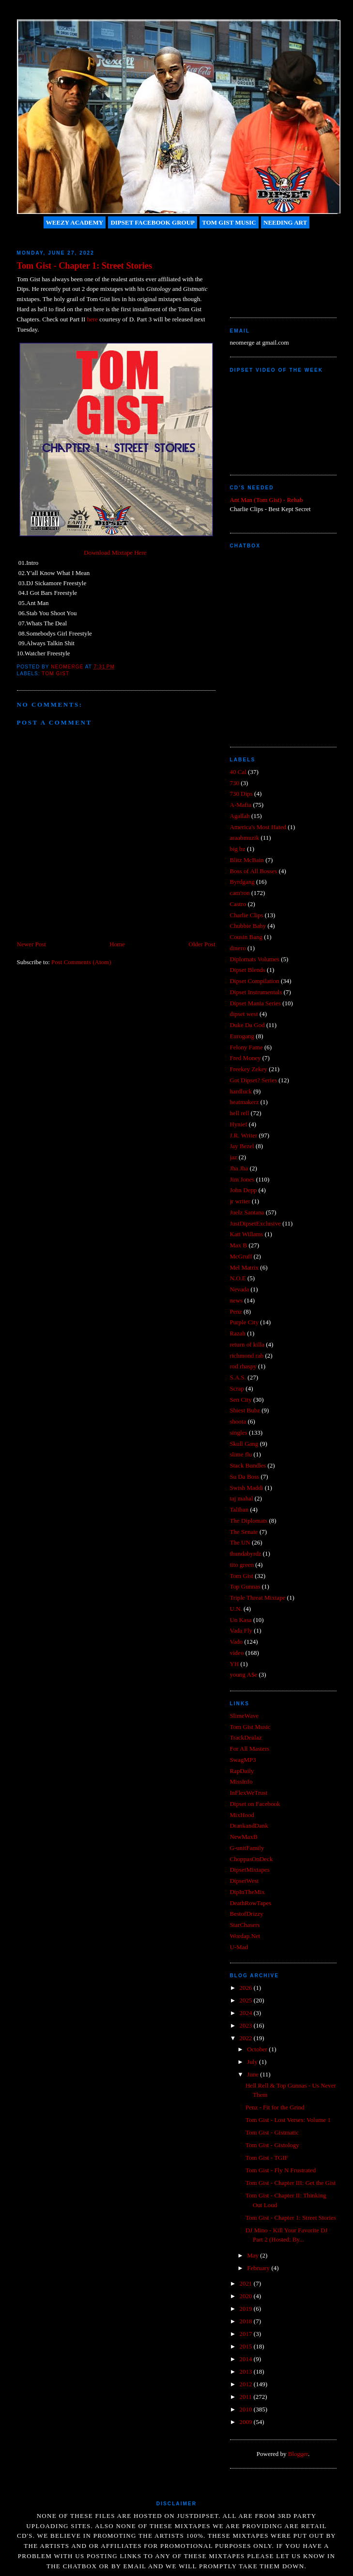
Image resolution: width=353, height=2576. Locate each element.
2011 (247, 2396)
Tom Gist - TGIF (267, 2157)
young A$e (244, 1674)
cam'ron (240, 892)
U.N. (236, 1608)
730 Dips (241, 793)
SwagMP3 (243, 1759)
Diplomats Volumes (254, 959)
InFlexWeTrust (249, 1792)
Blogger (298, 2453)
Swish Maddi (246, 1487)
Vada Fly (241, 1630)
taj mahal (241, 1498)
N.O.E (238, 1278)
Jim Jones (242, 1179)
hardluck (241, 1091)
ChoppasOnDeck (251, 1859)
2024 (247, 2012)
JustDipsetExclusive (255, 1223)
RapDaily (242, 1770)
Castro (238, 904)
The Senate (244, 1531)
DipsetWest (244, 1880)
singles (238, 1432)
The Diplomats (249, 1520)
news (236, 1300)
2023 (247, 2025)
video (237, 1652)
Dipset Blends (247, 969)
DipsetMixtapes (250, 1869)
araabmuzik (245, 837)
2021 (247, 2283)
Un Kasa (241, 1619)
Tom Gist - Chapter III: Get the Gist (291, 2182)
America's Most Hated (258, 827)
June (253, 2074)
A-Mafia (241, 804)
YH (234, 1663)
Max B (238, 1245)
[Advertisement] (273, 269)
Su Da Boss (245, 1476)
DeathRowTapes (251, 1903)
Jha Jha (239, 1168)
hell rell (239, 1113)
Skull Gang (244, 1443)
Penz (236, 1311)
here (92, 319)
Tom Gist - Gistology (272, 2145)
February (259, 2268)
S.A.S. (238, 1377)
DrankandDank (249, 1825)
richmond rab (247, 1355)
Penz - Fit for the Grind (275, 2107)
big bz (238, 848)
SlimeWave (244, 1715)
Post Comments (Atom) (81, 962)
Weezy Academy (74, 222)
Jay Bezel (242, 1146)
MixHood (242, 1814)
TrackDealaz (246, 1737)
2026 (247, 1987)
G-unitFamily (247, 1847)
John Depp (243, 1190)
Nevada (239, 1289)
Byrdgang (242, 881)
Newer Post (31, 944)
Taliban (239, 1509)
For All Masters (250, 1748)
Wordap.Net (245, 1936)
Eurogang (242, 1036)
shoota (238, 1421)
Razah (238, 1333)
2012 (247, 2384)
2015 (247, 2346)
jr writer (240, 1201)
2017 (247, 2333)
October (258, 2049)
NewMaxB (244, 1836)
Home (117, 944)
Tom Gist (55, 673)
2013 (247, 2371)
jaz (233, 1157)
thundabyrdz (245, 1553)
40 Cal (238, 771)
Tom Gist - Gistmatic (272, 2132)
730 (235, 783)
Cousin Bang (246, 936)
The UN (240, 1542)
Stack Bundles (248, 1465)
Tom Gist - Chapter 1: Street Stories (291, 2217)
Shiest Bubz (245, 1410)
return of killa (247, 1344)
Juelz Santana (247, 1212)
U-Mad (239, 1947)
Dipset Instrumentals (256, 992)
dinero (238, 948)
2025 (247, 2000)
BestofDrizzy (246, 1913)
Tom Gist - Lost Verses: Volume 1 (288, 2119)
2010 (247, 2409)
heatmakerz (244, 1102)
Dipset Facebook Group (152, 222)
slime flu (241, 1454)
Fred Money (245, 1057)
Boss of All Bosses (253, 871)
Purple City (244, 1322)
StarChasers (245, 1924)
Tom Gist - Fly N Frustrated (281, 2170)
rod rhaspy (243, 1366)
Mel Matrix (244, 1267)
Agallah (240, 815)
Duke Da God (247, 1025)
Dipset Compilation (254, 981)
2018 (247, 2321)
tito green (242, 1564)
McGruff (241, 1256)
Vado (236, 1641)
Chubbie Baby (248, 925)
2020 (247, 2296)
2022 (247, 2038)
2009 (247, 2421)
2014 (247, 2359)
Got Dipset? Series (253, 1080)
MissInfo (241, 1781)
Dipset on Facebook (255, 1803)
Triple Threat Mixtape (258, 1597)
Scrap (237, 1388)
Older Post (201, 944)
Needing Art (285, 222)
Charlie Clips (246, 915)
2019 (247, 2308)
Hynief (238, 1124)
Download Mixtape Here (115, 552)
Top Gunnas (245, 1586)
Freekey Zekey (249, 1069)
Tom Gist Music (229, 222)
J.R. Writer (244, 1135)
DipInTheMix (247, 1891)
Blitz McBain (247, 860)
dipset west (244, 1013)
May (253, 2255)
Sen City (241, 1399)
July (253, 2061)
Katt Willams (246, 1234)
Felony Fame (246, 1047)
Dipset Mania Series (255, 1003)
